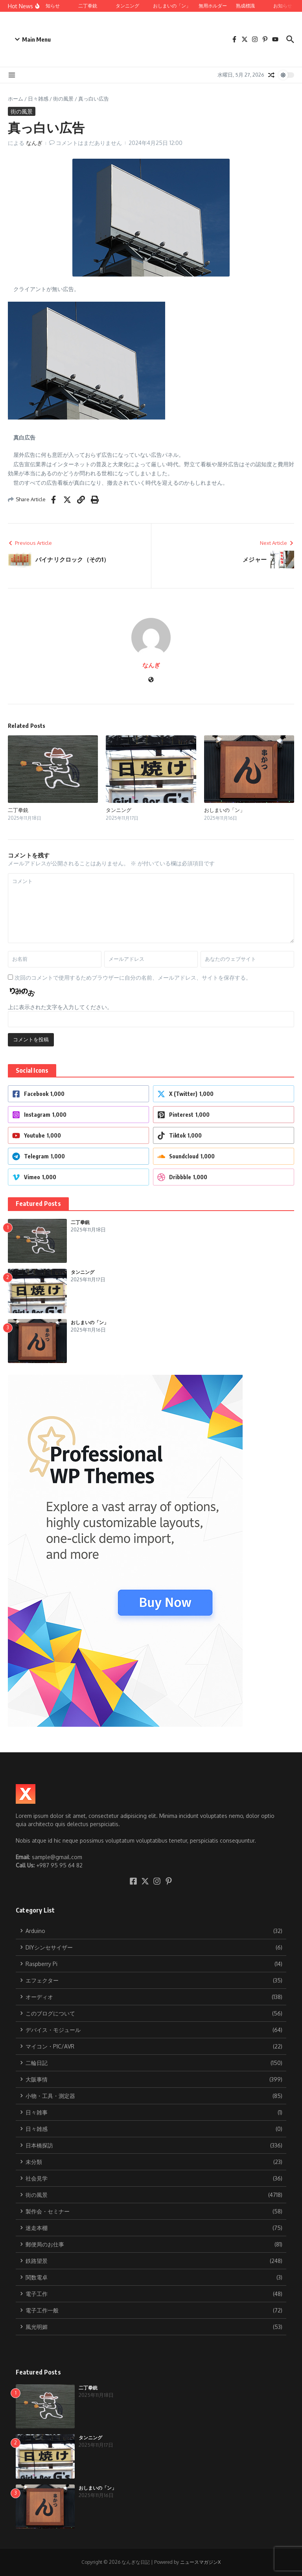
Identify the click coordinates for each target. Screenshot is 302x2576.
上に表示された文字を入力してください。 (60, 1007)
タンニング (118, 810)
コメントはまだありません (89, 142)
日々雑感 (38, 98)
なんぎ (34, 142)
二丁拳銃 (18, 810)
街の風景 (63, 98)
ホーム (15, 98)
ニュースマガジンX (200, 2562)
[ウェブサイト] (151, 680)
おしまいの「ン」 (224, 810)
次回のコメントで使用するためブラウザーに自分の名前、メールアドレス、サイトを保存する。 (133, 977)
